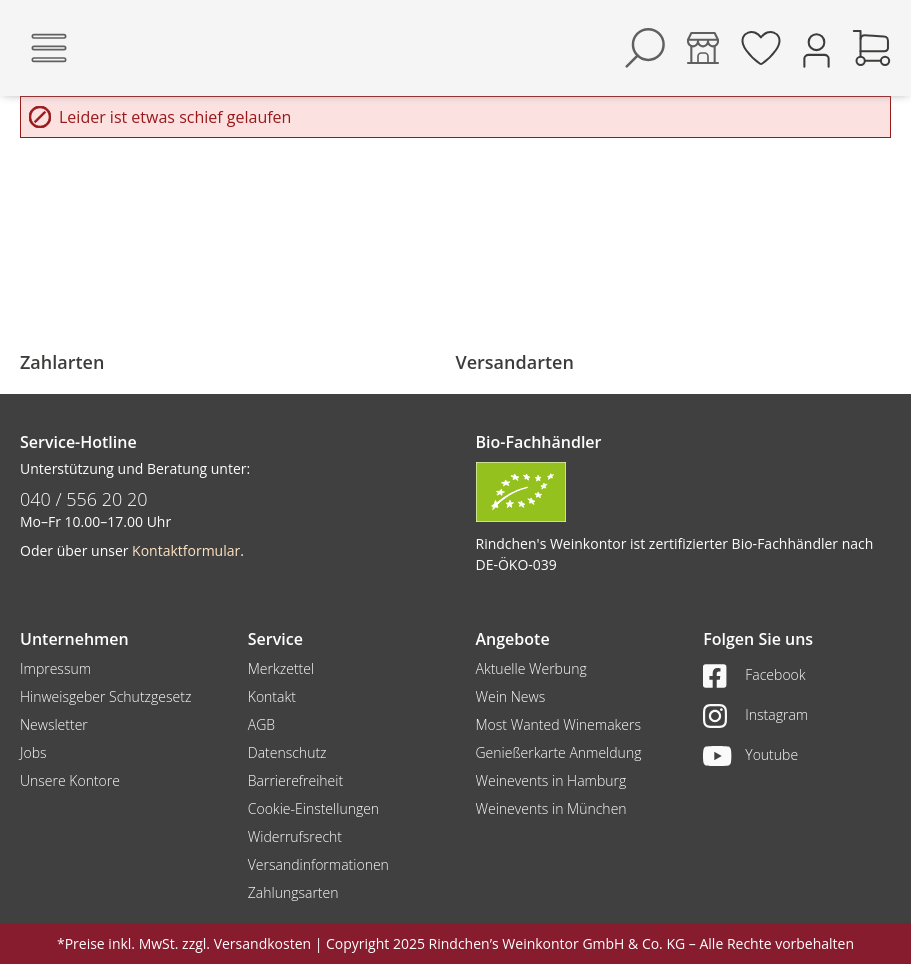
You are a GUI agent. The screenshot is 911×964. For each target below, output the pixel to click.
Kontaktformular (186, 550)
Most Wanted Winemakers (558, 724)
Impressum (55, 668)
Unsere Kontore (70, 780)
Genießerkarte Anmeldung (559, 752)
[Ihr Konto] (816, 48)
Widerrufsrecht (295, 836)
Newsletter (54, 724)
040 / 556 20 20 (84, 499)
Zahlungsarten (293, 892)
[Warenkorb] (872, 48)
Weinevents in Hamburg (551, 780)
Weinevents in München (551, 808)
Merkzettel (281, 668)
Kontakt (272, 696)
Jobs (33, 752)
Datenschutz (287, 752)
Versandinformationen (318, 864)
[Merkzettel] (761, 48)
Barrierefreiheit (295, 780)
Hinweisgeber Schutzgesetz (105, 696)
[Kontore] (703, 48)
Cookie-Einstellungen (313, 808)
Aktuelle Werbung (531, 668)
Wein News (511, 696)
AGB (261, 724)
